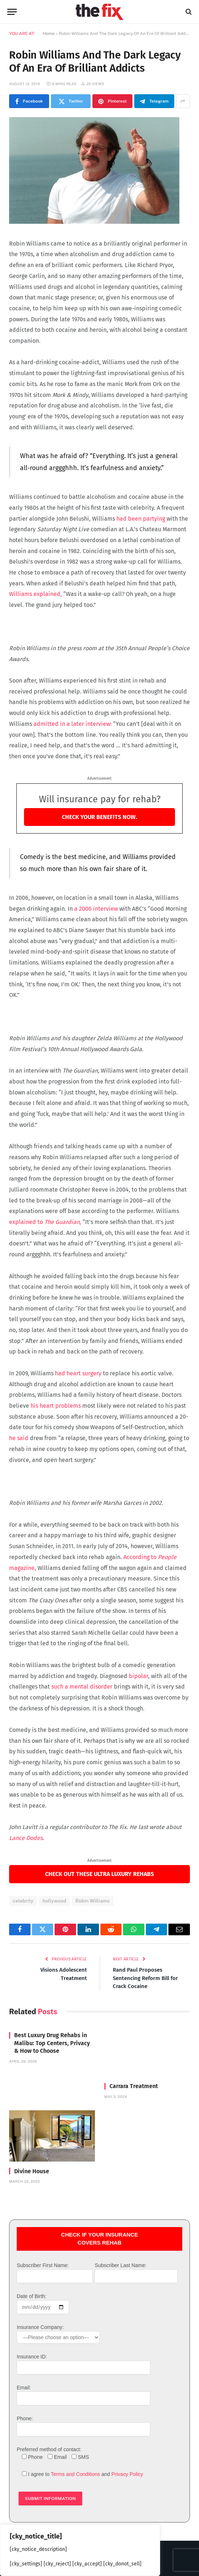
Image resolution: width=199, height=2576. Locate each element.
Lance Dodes (26, 1837)
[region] (80, 2550)
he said (18, 1438)
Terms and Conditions (75, 2474)
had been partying (140, 518)
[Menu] (12, 12)
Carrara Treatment (134, 2086)
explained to (45, 1222)
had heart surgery (77, 1373)
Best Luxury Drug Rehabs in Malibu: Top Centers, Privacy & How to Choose (52, 2043)
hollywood (54, 1901)
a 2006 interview (96, 908)
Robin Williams (92, 1901)
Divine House (31, 2171)
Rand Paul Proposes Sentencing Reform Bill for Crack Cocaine (145, 1978)
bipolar (138, 1676)
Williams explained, (36, 594)
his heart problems (55, 1405)
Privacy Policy (127, 2474)
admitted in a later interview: (73, 723)
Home (49, 33)
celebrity (23, 1901)
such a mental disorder (81, 1686)
